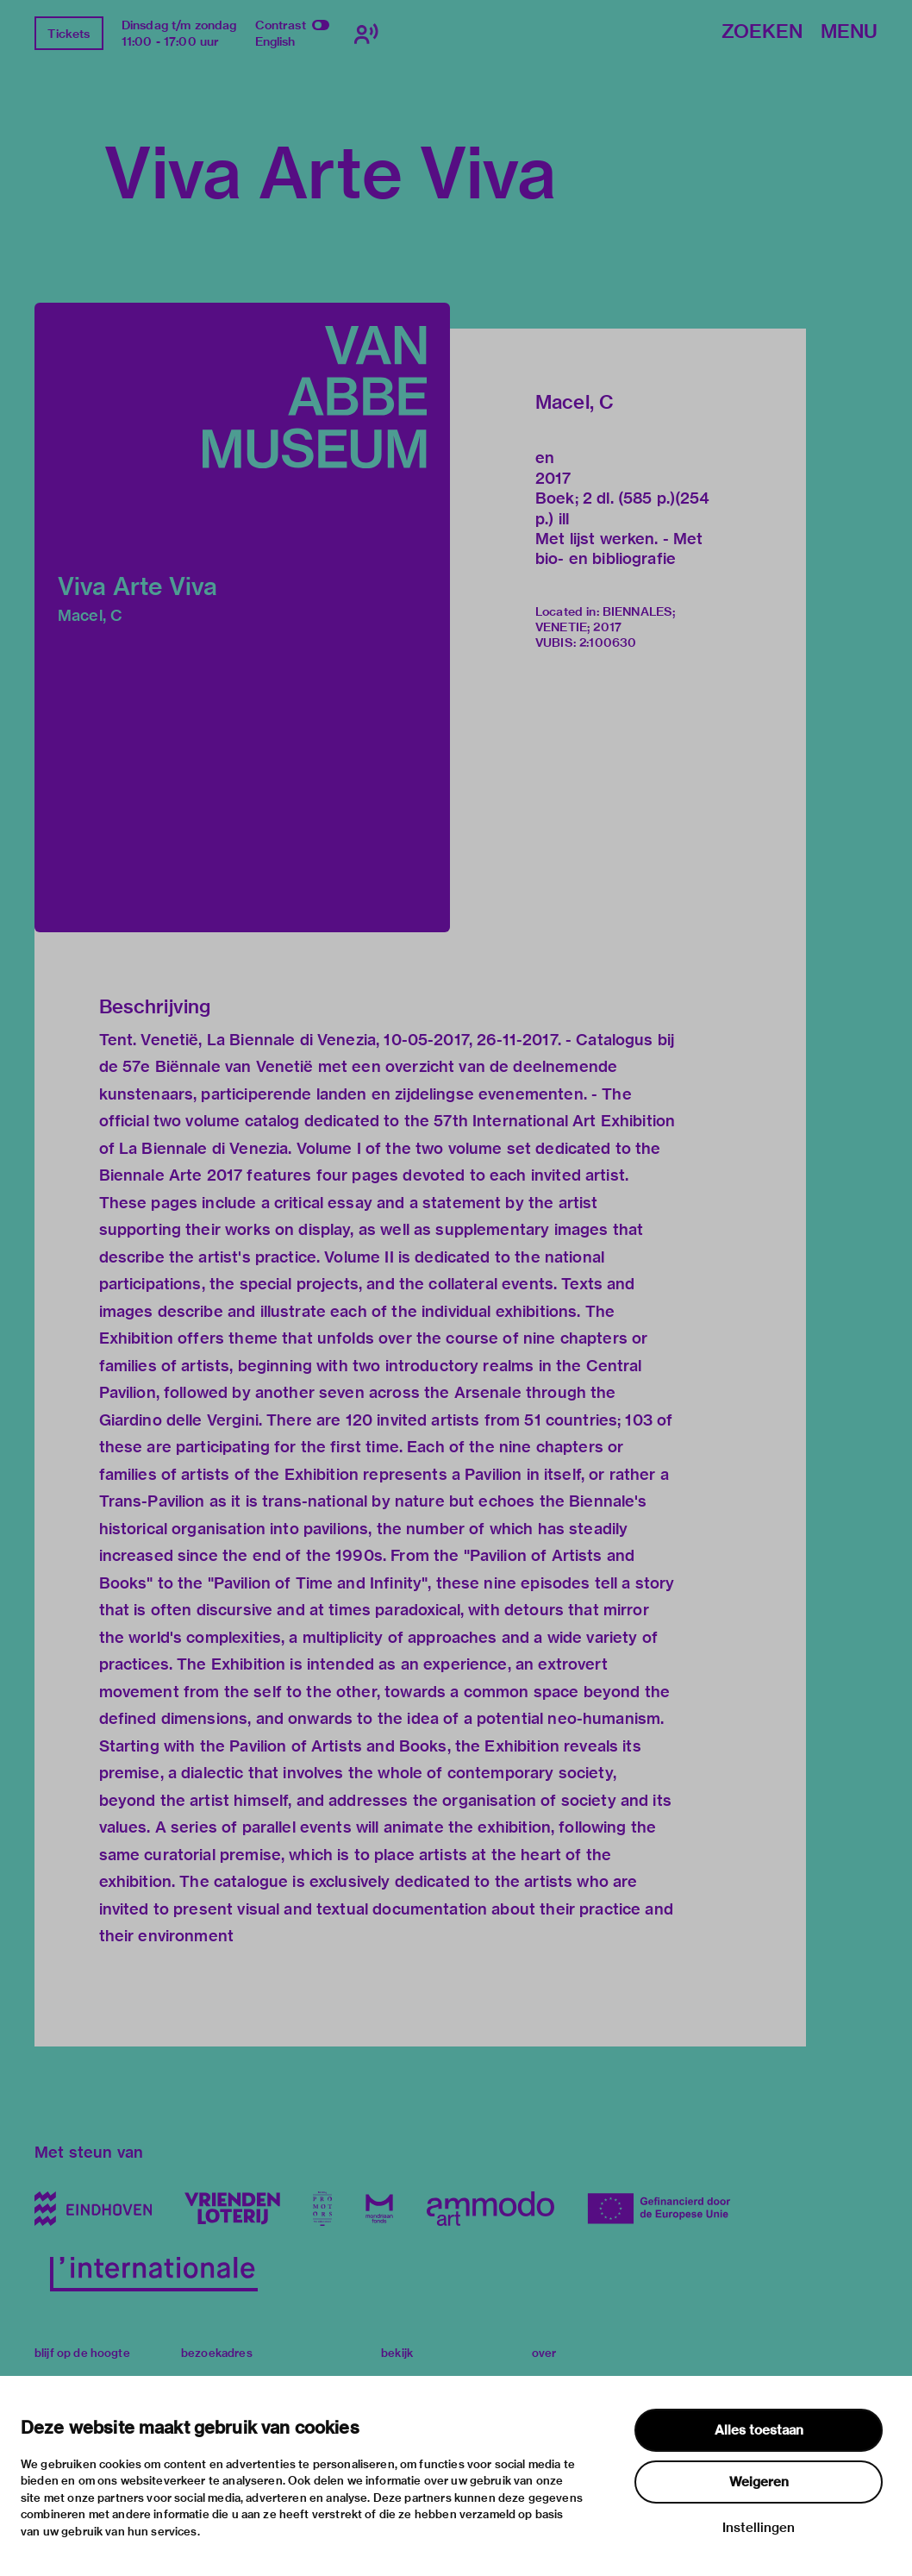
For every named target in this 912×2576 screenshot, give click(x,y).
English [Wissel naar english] (275, 41)
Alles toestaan (759, 2430)
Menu (849, 32)
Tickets (68, 33)
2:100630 (607, 642)
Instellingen (758, 2527)
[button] (242, 617)
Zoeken (762, 32)
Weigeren (759, 2482)
